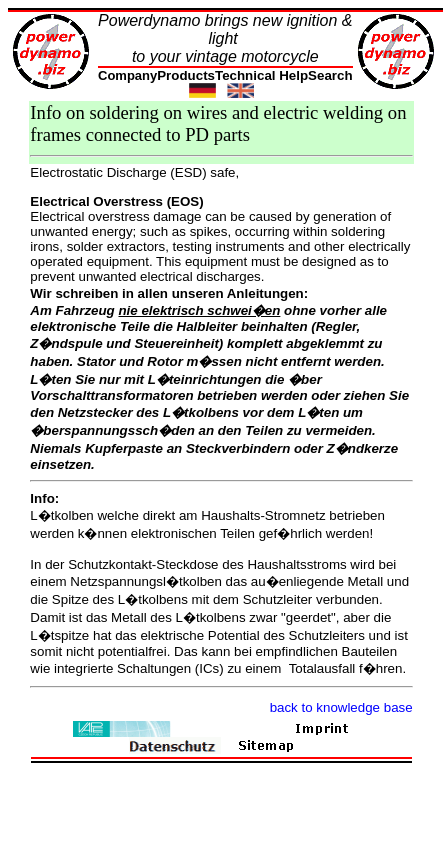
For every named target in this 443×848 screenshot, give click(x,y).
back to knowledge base (341, 707)
